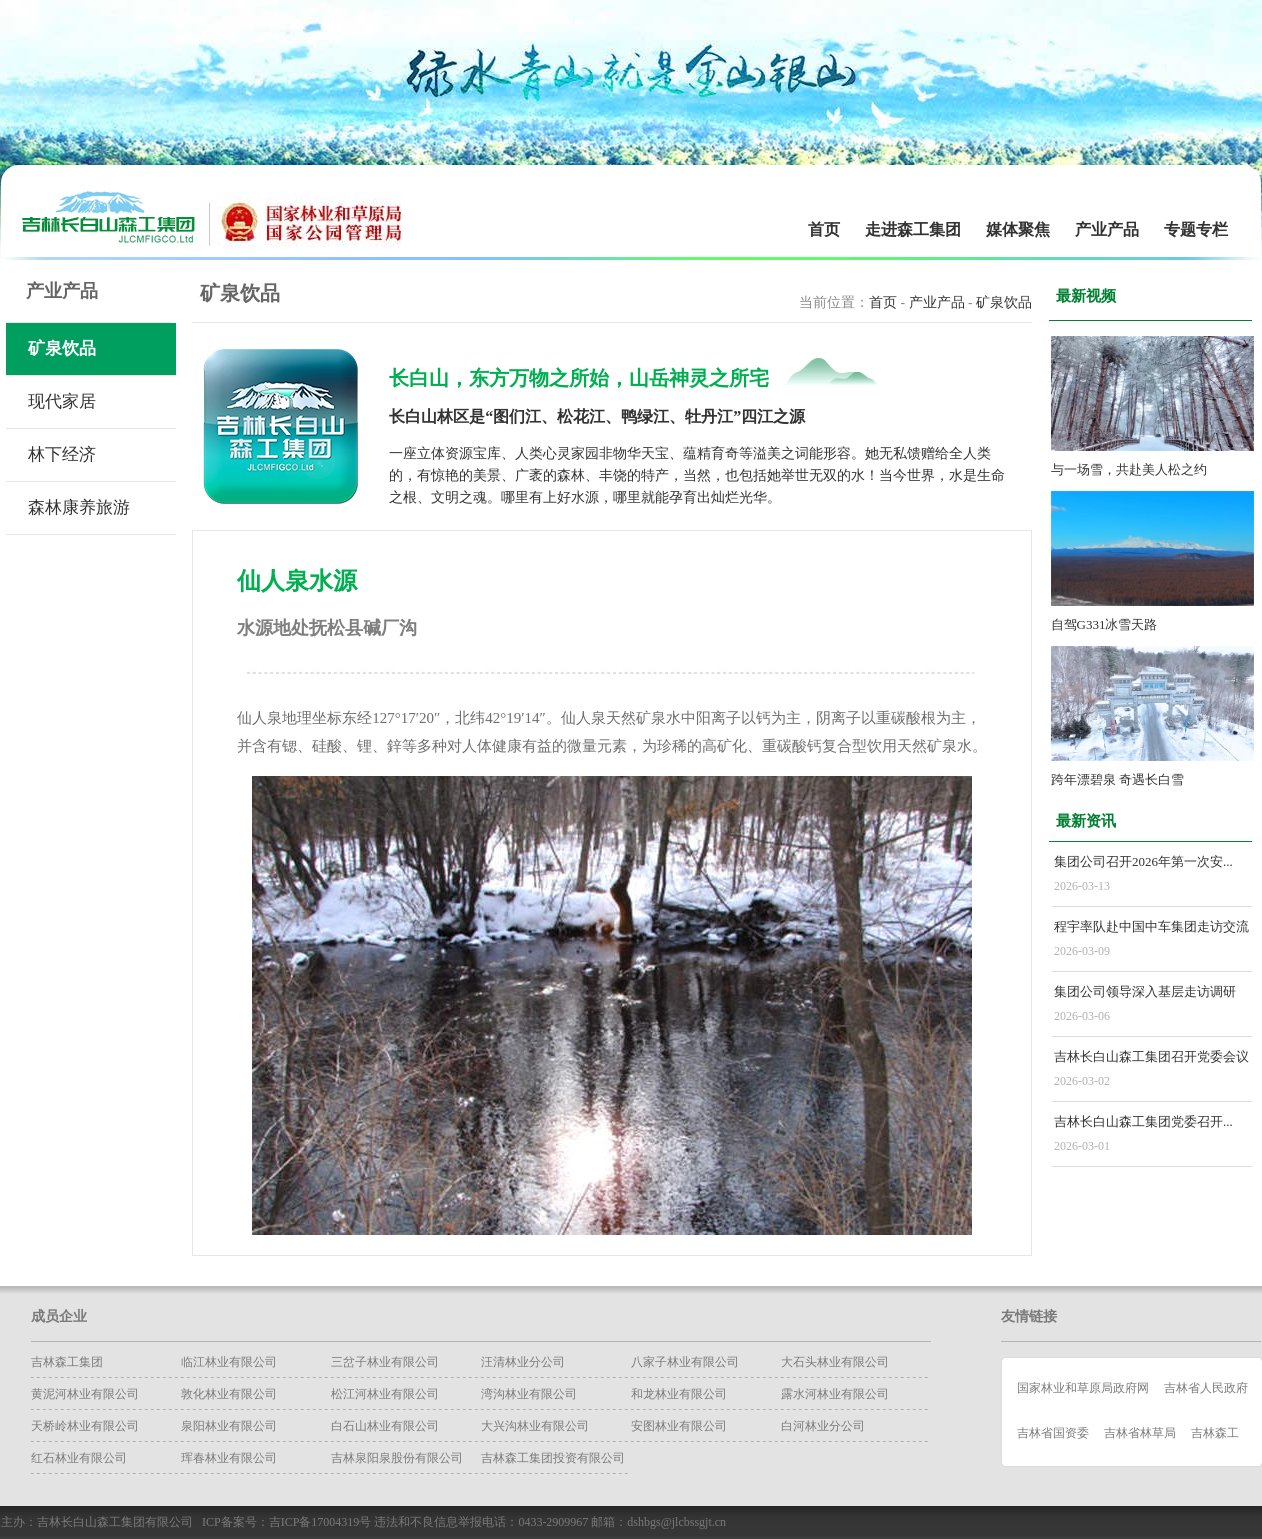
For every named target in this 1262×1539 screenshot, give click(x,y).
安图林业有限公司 (679, 1426)
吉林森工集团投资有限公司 (553, 1458)
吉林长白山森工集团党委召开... (1143, 1121)
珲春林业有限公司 (229, 1458)
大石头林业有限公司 (835, 1362)
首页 (824, 229)
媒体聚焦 (1018, 229)
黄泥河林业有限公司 (85, 1394)
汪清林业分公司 (523, 1362)
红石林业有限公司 (79, 1458)
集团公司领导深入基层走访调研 (1145, 991)
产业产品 (1107, 229)
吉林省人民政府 (1206, 1388)
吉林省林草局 (1140, 1433)
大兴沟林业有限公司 (535, 1426)
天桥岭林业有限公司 (85, 1426)
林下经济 (62, 454)
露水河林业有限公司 (835, 1394)
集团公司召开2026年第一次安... (1143, 861)
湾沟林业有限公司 (529, 1394)
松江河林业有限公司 (385, 1394)
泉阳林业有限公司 (229, 1426)
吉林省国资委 (1053, 1433)
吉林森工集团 (67, 1362)
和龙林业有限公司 (679, 1394)
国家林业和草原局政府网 (1083, 1388)
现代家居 (62, 401)
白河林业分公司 (823, 1426)
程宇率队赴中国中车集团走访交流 (1151, 926)
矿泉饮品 (62, 348)
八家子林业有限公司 (685, 1362)
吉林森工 (1215, 1433)
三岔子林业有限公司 (385, 1362)
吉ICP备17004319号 (320, 1522)
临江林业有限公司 (229, 1362)
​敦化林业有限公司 (229, 1394)
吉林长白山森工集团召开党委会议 (1151, 1056)
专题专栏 (1196, 229)
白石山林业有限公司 (385, 1426)
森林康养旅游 (79, 507)
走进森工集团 (913, 229)
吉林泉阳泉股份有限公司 (397, 1458)
